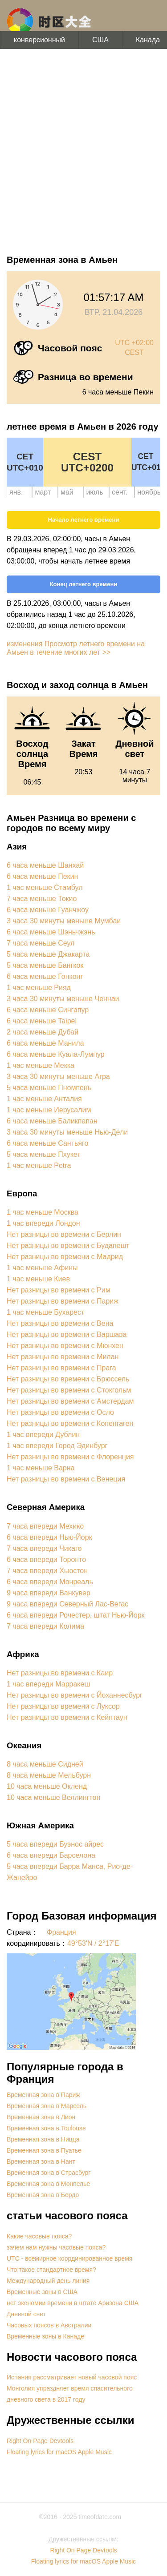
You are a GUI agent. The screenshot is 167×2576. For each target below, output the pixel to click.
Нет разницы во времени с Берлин (64, 1234)
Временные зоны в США (42, 2291)
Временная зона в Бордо (43, 2194)
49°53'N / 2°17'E (93, 1943)
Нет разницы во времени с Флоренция (70, 1457)
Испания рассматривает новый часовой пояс (72, 2377)
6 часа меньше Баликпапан (52, 1121)
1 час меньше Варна (40, 1468)
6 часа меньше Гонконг (45, 976)
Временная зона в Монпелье (48, 2183)
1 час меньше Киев (38, 1279)
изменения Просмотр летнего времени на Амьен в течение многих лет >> (76, 648)
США (100, 40)
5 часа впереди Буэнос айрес (55, 1844)
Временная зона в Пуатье (44, 2150)
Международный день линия (48, 2280)
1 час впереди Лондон (43, 1223)
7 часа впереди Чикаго (44, 1548)
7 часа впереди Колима (45, 1626)
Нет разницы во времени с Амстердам (70, 1401)
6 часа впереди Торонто (46, 1559)
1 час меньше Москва (42, 1212)
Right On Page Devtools (40, 2440)
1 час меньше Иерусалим (49, 1110)
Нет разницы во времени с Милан (62, 1356)
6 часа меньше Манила (45, 1043)
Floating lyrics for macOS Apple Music (59, 2451)
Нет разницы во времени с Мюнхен (65, 1345)
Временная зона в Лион (41, 2117)
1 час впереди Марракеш (48, 1684)
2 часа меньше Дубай (42, 1032)
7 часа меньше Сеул (40, 943)
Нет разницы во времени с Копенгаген (70, 1423)
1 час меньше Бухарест (45, 1312)
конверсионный (39, 40)
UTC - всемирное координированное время (69, 2258)
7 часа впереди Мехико (45, 1526)
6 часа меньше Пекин (42, 876)
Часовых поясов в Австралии (49, 2325)
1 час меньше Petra (39, 1165)
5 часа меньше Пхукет (44, 1154)
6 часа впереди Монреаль (50, 1582)
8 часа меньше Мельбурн (49, 1775)
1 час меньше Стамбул (45, 887)
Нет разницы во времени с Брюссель (68, 1379)
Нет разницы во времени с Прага (61, 1368)
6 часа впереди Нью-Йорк (49, 1537)
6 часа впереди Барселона (51, 1855)
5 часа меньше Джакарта (48, 954)
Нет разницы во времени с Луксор (63, 1706)
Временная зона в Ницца (43, 2139)
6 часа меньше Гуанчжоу (48, 910)
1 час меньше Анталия (44, 1099)
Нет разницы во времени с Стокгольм (69, 1390)
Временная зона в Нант (41, 2161)
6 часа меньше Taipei (42, 1021)
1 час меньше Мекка (40, 1065)
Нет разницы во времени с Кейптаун (67, 1717)
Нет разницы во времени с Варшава (66, 1334)
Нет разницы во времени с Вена (60, 1323)
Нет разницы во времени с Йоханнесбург (75, 1695)
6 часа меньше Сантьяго (47, 1143)
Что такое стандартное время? (51, 2269)
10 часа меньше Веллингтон (53, 1797)
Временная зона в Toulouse (46, 2128)
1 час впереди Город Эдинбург (57, 1445)
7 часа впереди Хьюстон (47, 1570)
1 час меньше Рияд (39, 987)
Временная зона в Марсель (46, 2105)
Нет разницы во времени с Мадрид (65, 1256)
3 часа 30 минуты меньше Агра (58, 1076)
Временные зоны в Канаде (45, 2336)
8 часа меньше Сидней (45, 1764)
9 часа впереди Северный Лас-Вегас (67, 1604)
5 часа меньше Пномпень (49, 1087)
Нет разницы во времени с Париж (62, 1301)
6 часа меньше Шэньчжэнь (51, 932)
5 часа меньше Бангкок (45, 965)
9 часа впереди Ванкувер (48, 1593)
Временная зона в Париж (43, 2094)
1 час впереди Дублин (43, 1434)
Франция (61, 1932)
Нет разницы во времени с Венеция (66, 1479)
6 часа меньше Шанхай (45, 865)
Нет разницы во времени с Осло (60, 1412)
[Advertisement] (83, 150)
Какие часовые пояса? (39, 2236)
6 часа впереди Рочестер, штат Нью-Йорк (76, 1615)
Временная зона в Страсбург (48, 2172)
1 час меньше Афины (42, 1268)
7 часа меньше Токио (42, 898)
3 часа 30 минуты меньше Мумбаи (64, 921)
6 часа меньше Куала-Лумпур (56, 1054)
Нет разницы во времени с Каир (60, 1673)
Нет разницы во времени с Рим (58, 1290)
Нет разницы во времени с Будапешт (68, 1245)
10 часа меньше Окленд (47, 1786)
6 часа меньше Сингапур (48, 1010)
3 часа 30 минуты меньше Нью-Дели (67, 1132)
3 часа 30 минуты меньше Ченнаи (63, 998)
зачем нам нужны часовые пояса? (56, 2247)
